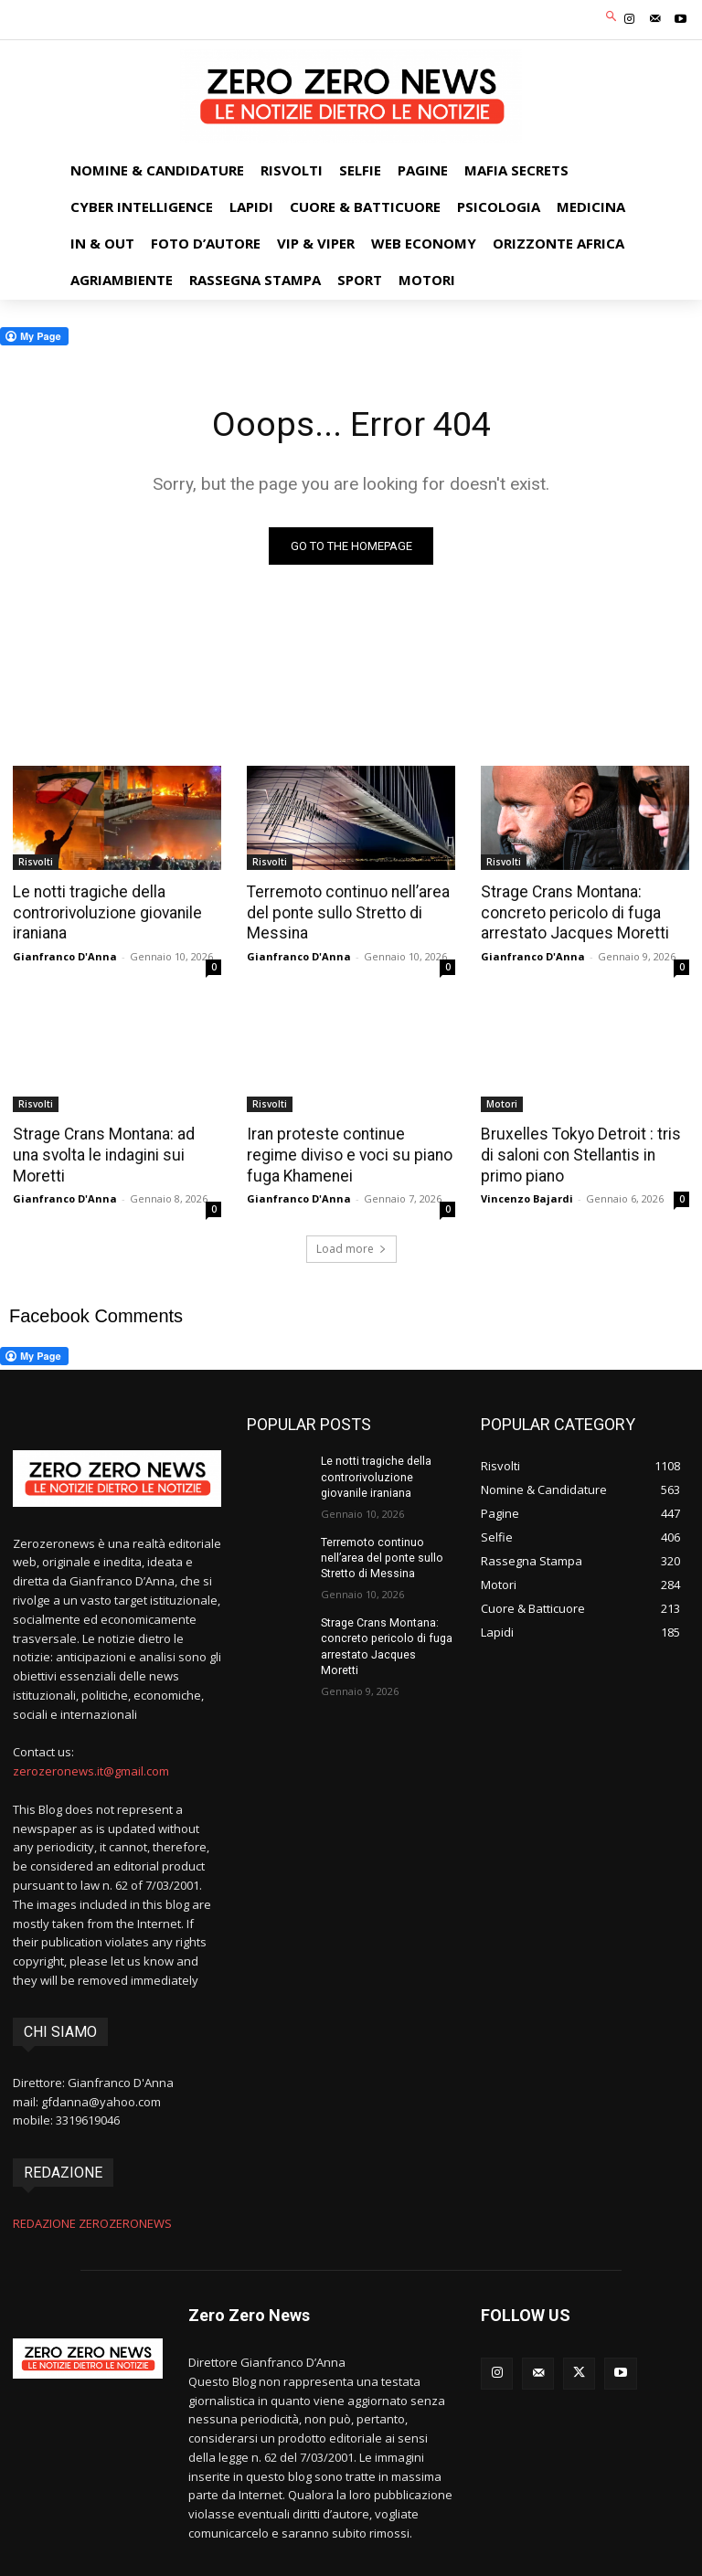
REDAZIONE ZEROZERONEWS (92, 2219)
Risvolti (35, 861)
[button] (612, 17)
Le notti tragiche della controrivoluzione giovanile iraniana (105, 912)
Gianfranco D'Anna (65, 954)
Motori (501, 1102)
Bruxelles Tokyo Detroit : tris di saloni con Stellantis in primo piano (585, 1152)
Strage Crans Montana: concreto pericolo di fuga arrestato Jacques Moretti (571, 912)
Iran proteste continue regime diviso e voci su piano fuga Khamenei (349, 1152)
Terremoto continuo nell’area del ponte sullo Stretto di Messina (345, 912)
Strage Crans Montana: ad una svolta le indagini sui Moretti (116, 1142)
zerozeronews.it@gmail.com (91, 1768)
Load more (351, 1246)
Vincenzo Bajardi (527, 1196)
